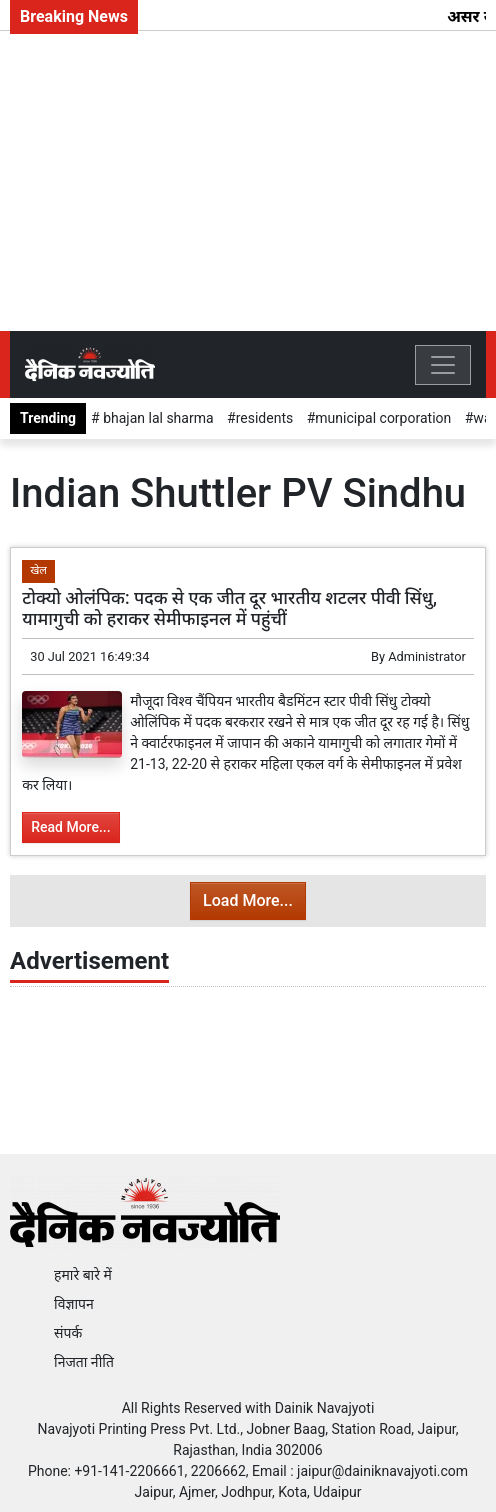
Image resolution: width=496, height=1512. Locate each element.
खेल (38, 570)
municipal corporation (383, 418)
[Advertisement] (248, 181)
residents (265, 418)
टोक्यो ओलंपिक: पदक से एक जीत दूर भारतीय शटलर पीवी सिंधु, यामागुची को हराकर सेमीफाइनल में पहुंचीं (229, 608)
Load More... (248, 900)
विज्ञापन (74, 1304)
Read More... (70, 827)
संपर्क (68, 1333)
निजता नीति (84, 1362)
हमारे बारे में (83, 1275)
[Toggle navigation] (443, 365)
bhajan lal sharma (157, 418)
